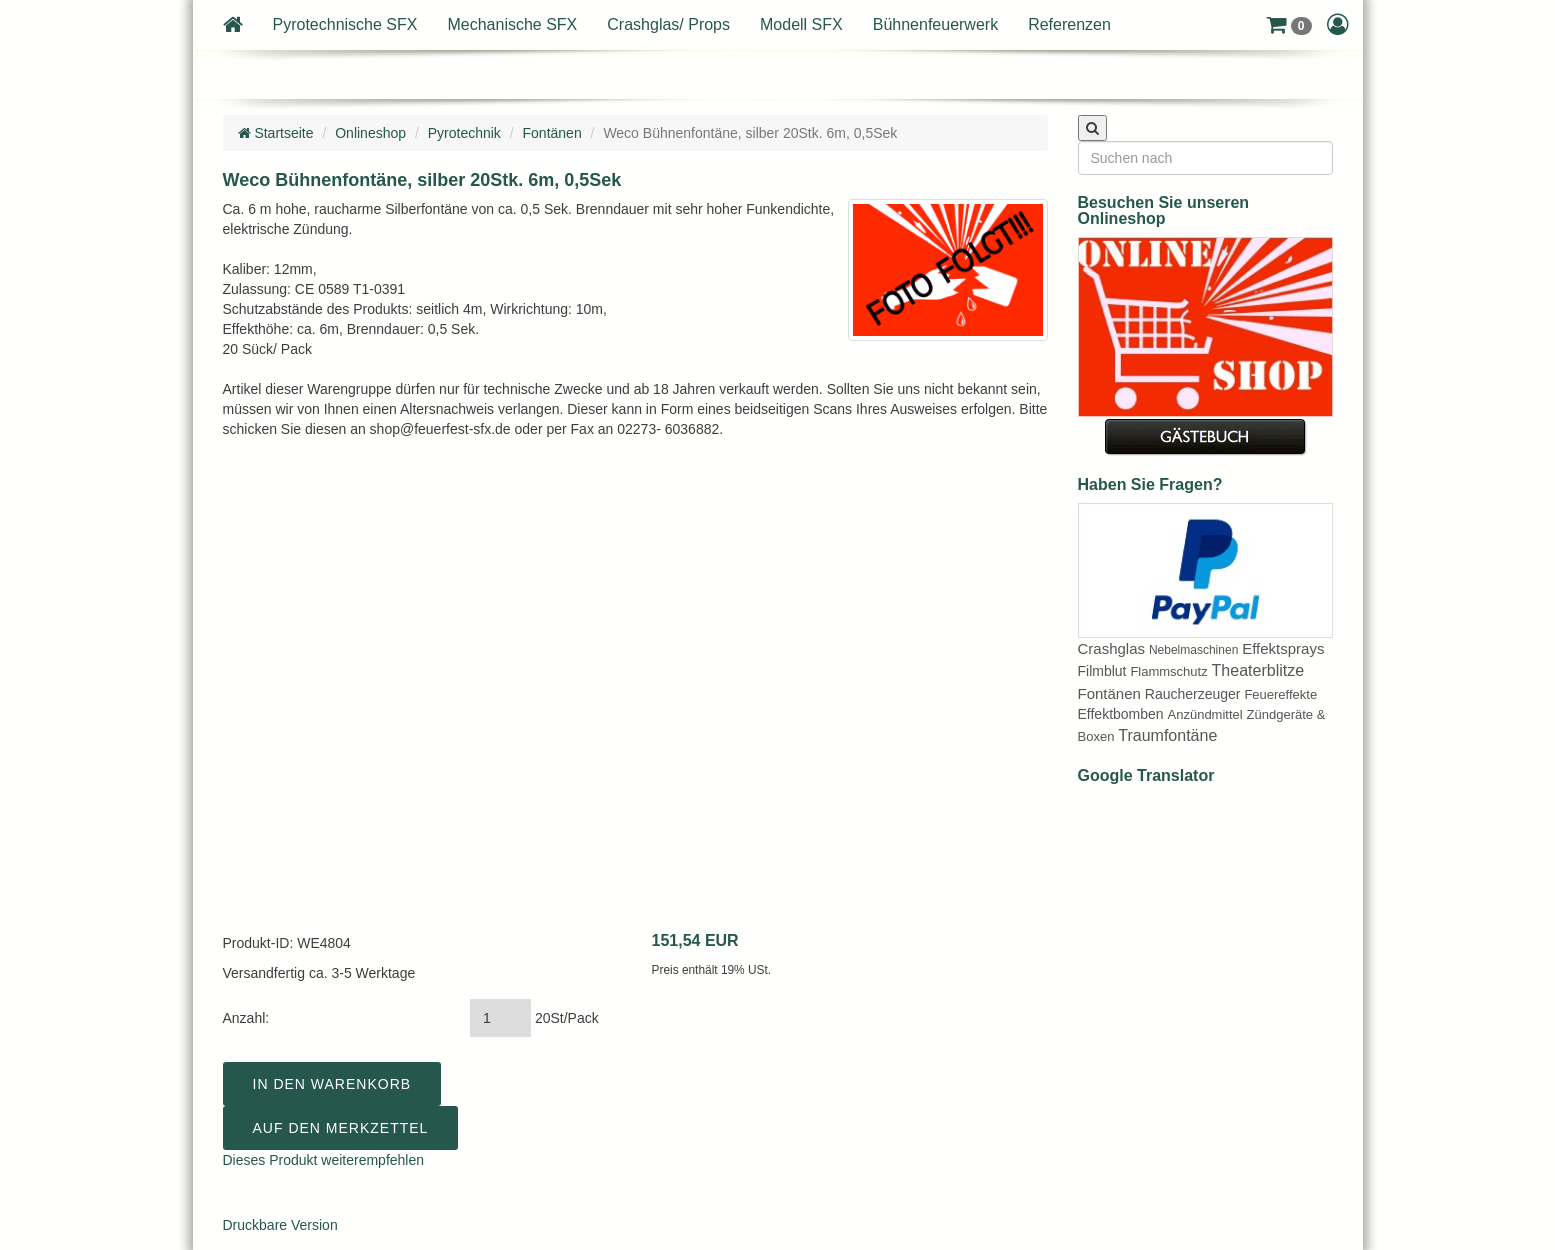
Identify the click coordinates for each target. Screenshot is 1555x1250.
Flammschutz (1168, 671)
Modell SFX (801, 24)
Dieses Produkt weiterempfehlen (324, 1160)
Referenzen (1069, 24)
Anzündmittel (1205, 714)
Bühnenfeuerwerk (935, 24)
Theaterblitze (1258, 670)
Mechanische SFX (512, 24)
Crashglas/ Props (668, 24)
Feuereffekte (1280, 694)
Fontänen (552, 133)
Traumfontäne (1167, 735)
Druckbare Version (280, 1225)
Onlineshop (370, 133)
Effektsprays (1283, 648)
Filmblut (1102, 671)
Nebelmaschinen (1193, 650)
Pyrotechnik (464, 133)
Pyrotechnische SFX (345, 24)
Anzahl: (246, 1018)
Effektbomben (1121, 714)
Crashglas (1112, 648)
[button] (1288, 25)
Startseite (276, 133)
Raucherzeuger (1193, 694)
